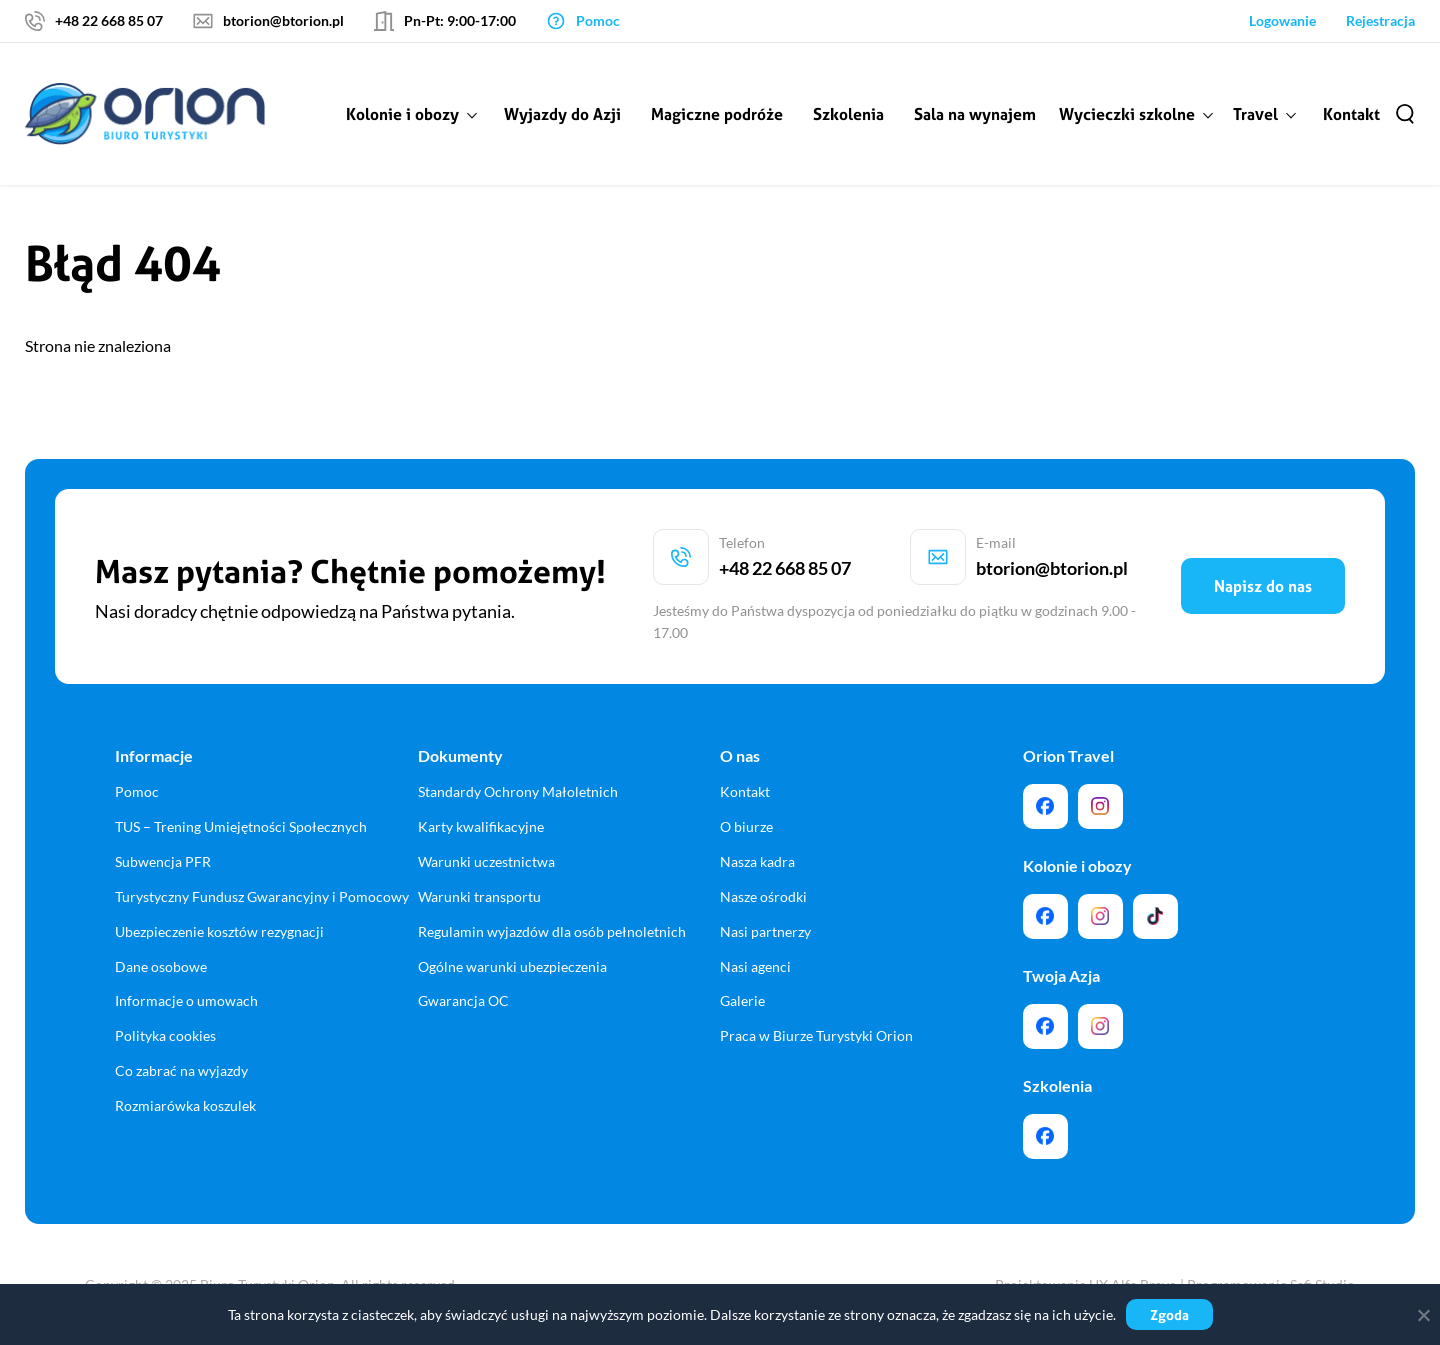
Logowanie (1282, 20)
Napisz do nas (1263, 586)
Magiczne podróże (717, 114)
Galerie (742, 1000)
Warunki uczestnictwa (486, 861)
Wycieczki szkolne (1127, 114)
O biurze (746, 826)
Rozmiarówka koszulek (185, 1105)
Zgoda (1169, 1314)
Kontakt (1351, 114)
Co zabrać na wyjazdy (181, 1070)
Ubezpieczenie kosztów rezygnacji (219, 931)
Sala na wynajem (975, 114)
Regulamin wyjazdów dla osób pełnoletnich (552, 931)
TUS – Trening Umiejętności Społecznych (241, 826)
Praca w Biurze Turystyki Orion (816, 1035)
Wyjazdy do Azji (562, 114)
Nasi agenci (755, 966)
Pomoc (137, 791)
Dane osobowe (161, 966)
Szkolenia (848, 114)
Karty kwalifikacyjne (481, 826)
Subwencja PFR (163, 861)
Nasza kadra (757, 861)
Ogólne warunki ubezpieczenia (512, 966)
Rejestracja (1380, 20)
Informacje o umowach (186, 1000)
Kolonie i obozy (402, 114)
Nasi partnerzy (765, 931)
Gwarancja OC (463, 1000)
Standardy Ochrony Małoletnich (518, 791)
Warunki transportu (479, 896)
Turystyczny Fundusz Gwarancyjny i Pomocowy (262, 896)
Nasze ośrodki (763, 896)
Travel (1255, 114)
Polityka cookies (165, 1035)
